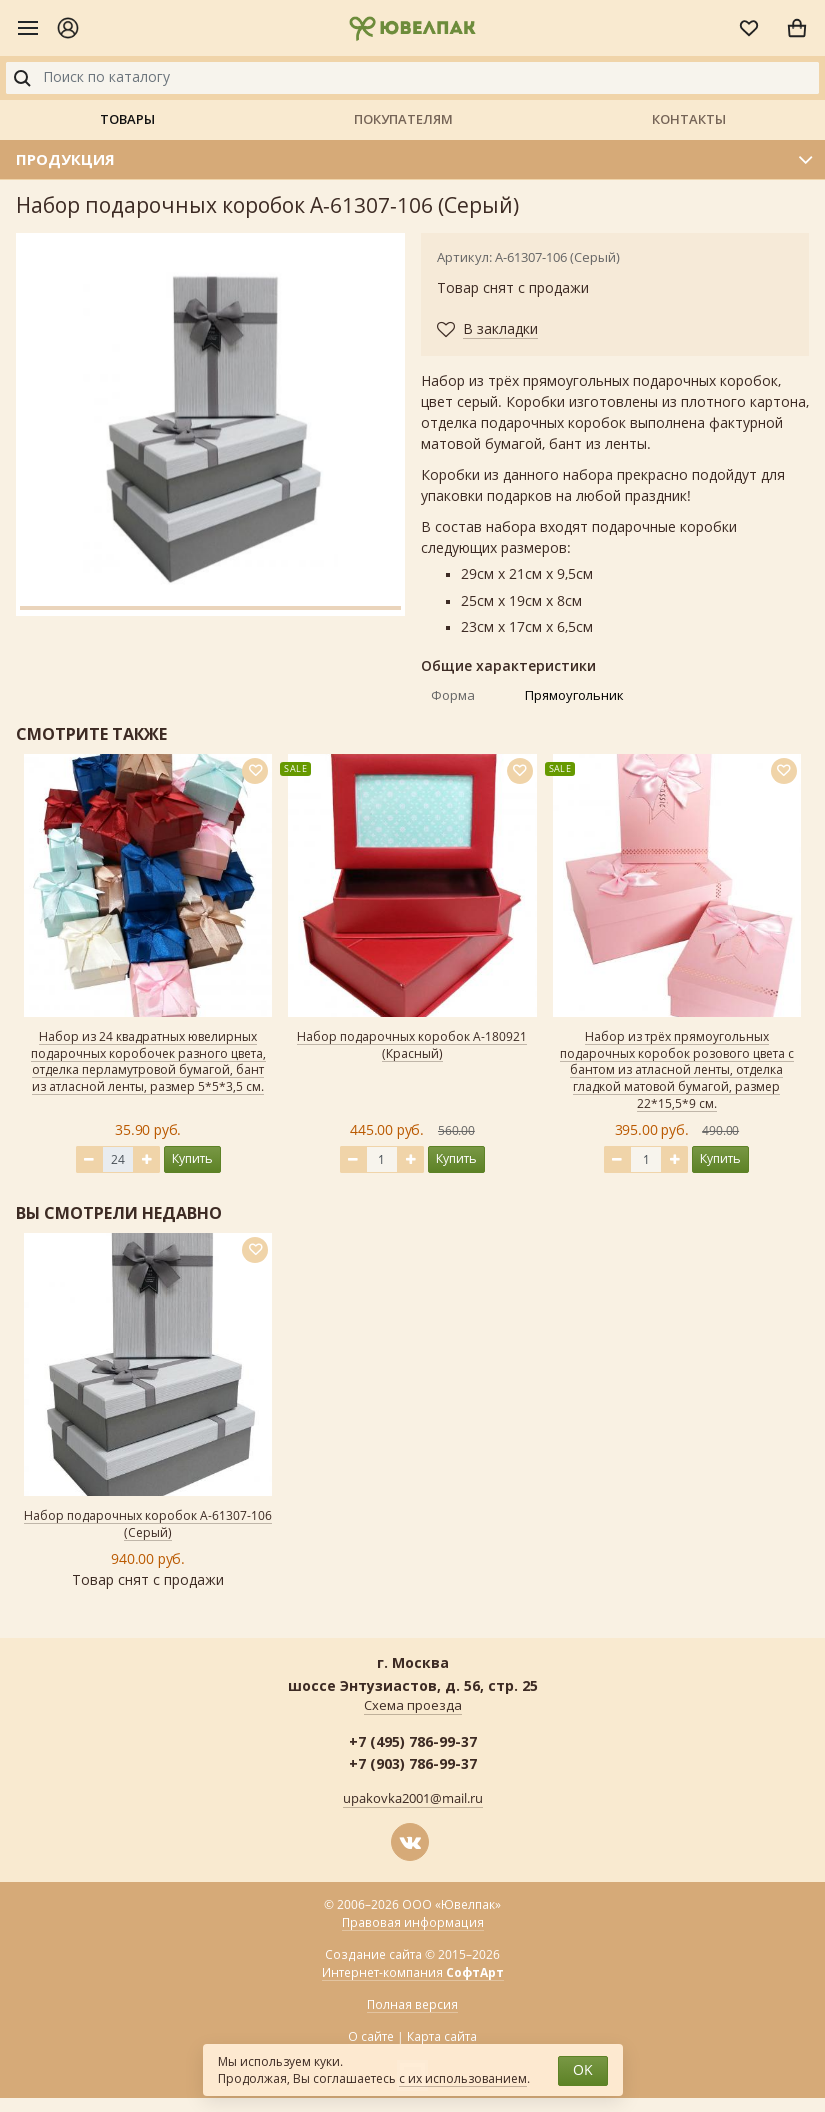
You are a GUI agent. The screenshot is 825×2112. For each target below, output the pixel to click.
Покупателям (403, 119)
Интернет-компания (413, 1973)
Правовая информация (413, 1923)
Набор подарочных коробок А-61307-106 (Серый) (148, 1524)
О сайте (371, 2037)
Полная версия (412, 2005)
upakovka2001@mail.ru (413, 1799)
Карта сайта (442, 2037)
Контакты (689, 119)
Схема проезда (413, 1706)
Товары (127, 119)
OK (583, 2070)
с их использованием (463, 2079)
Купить (192, 1158)
